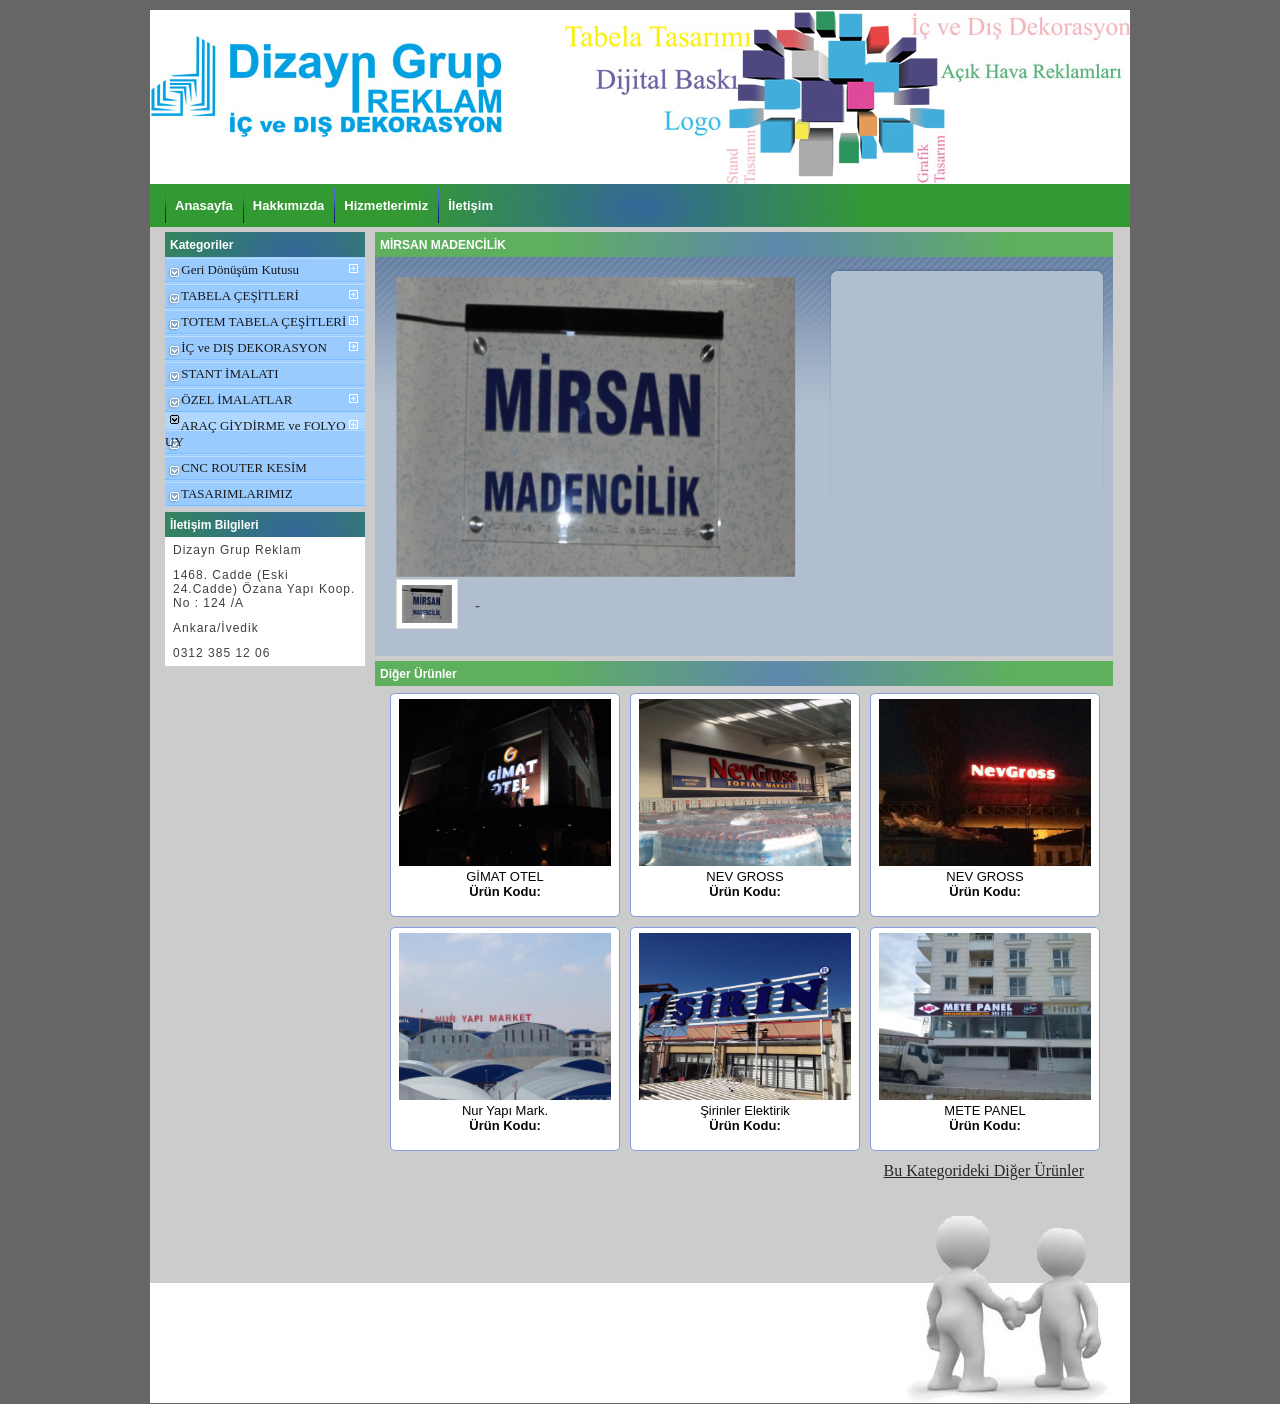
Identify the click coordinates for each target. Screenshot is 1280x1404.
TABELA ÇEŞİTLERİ (232, 295)
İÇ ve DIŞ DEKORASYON (246, 347)
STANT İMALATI (222, 373)
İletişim (470, 205)
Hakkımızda (289, 205)
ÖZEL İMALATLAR (228, 399)
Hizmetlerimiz (386, 205)
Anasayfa (204, 205)
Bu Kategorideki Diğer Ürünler (984, 1170)
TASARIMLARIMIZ (229, 493)
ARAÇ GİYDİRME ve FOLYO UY (255, 433)
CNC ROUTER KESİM (236, 467)
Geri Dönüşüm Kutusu (232, 269)
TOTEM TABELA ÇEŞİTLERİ (255, 321)
